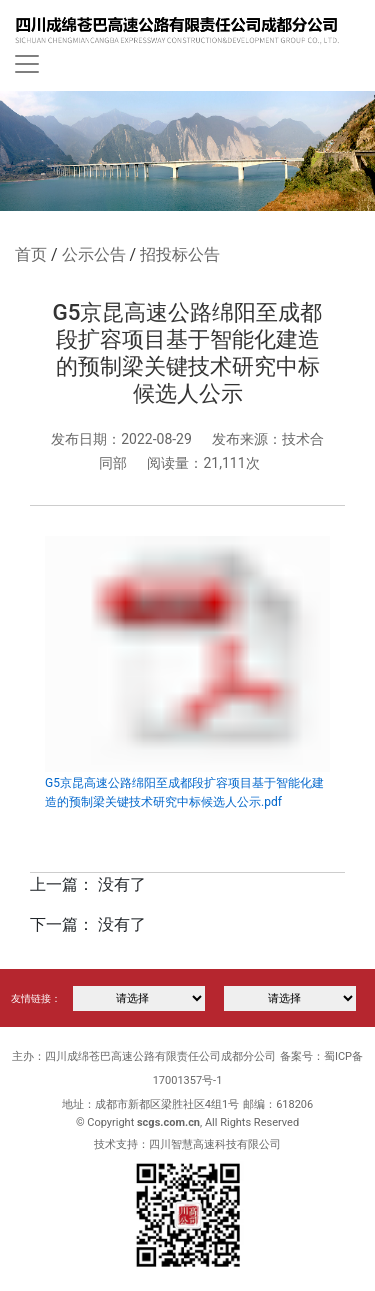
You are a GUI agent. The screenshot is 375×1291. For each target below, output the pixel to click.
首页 (31, 254)
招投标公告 (180, 254)
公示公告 (94, 254)
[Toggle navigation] (27, 64)
